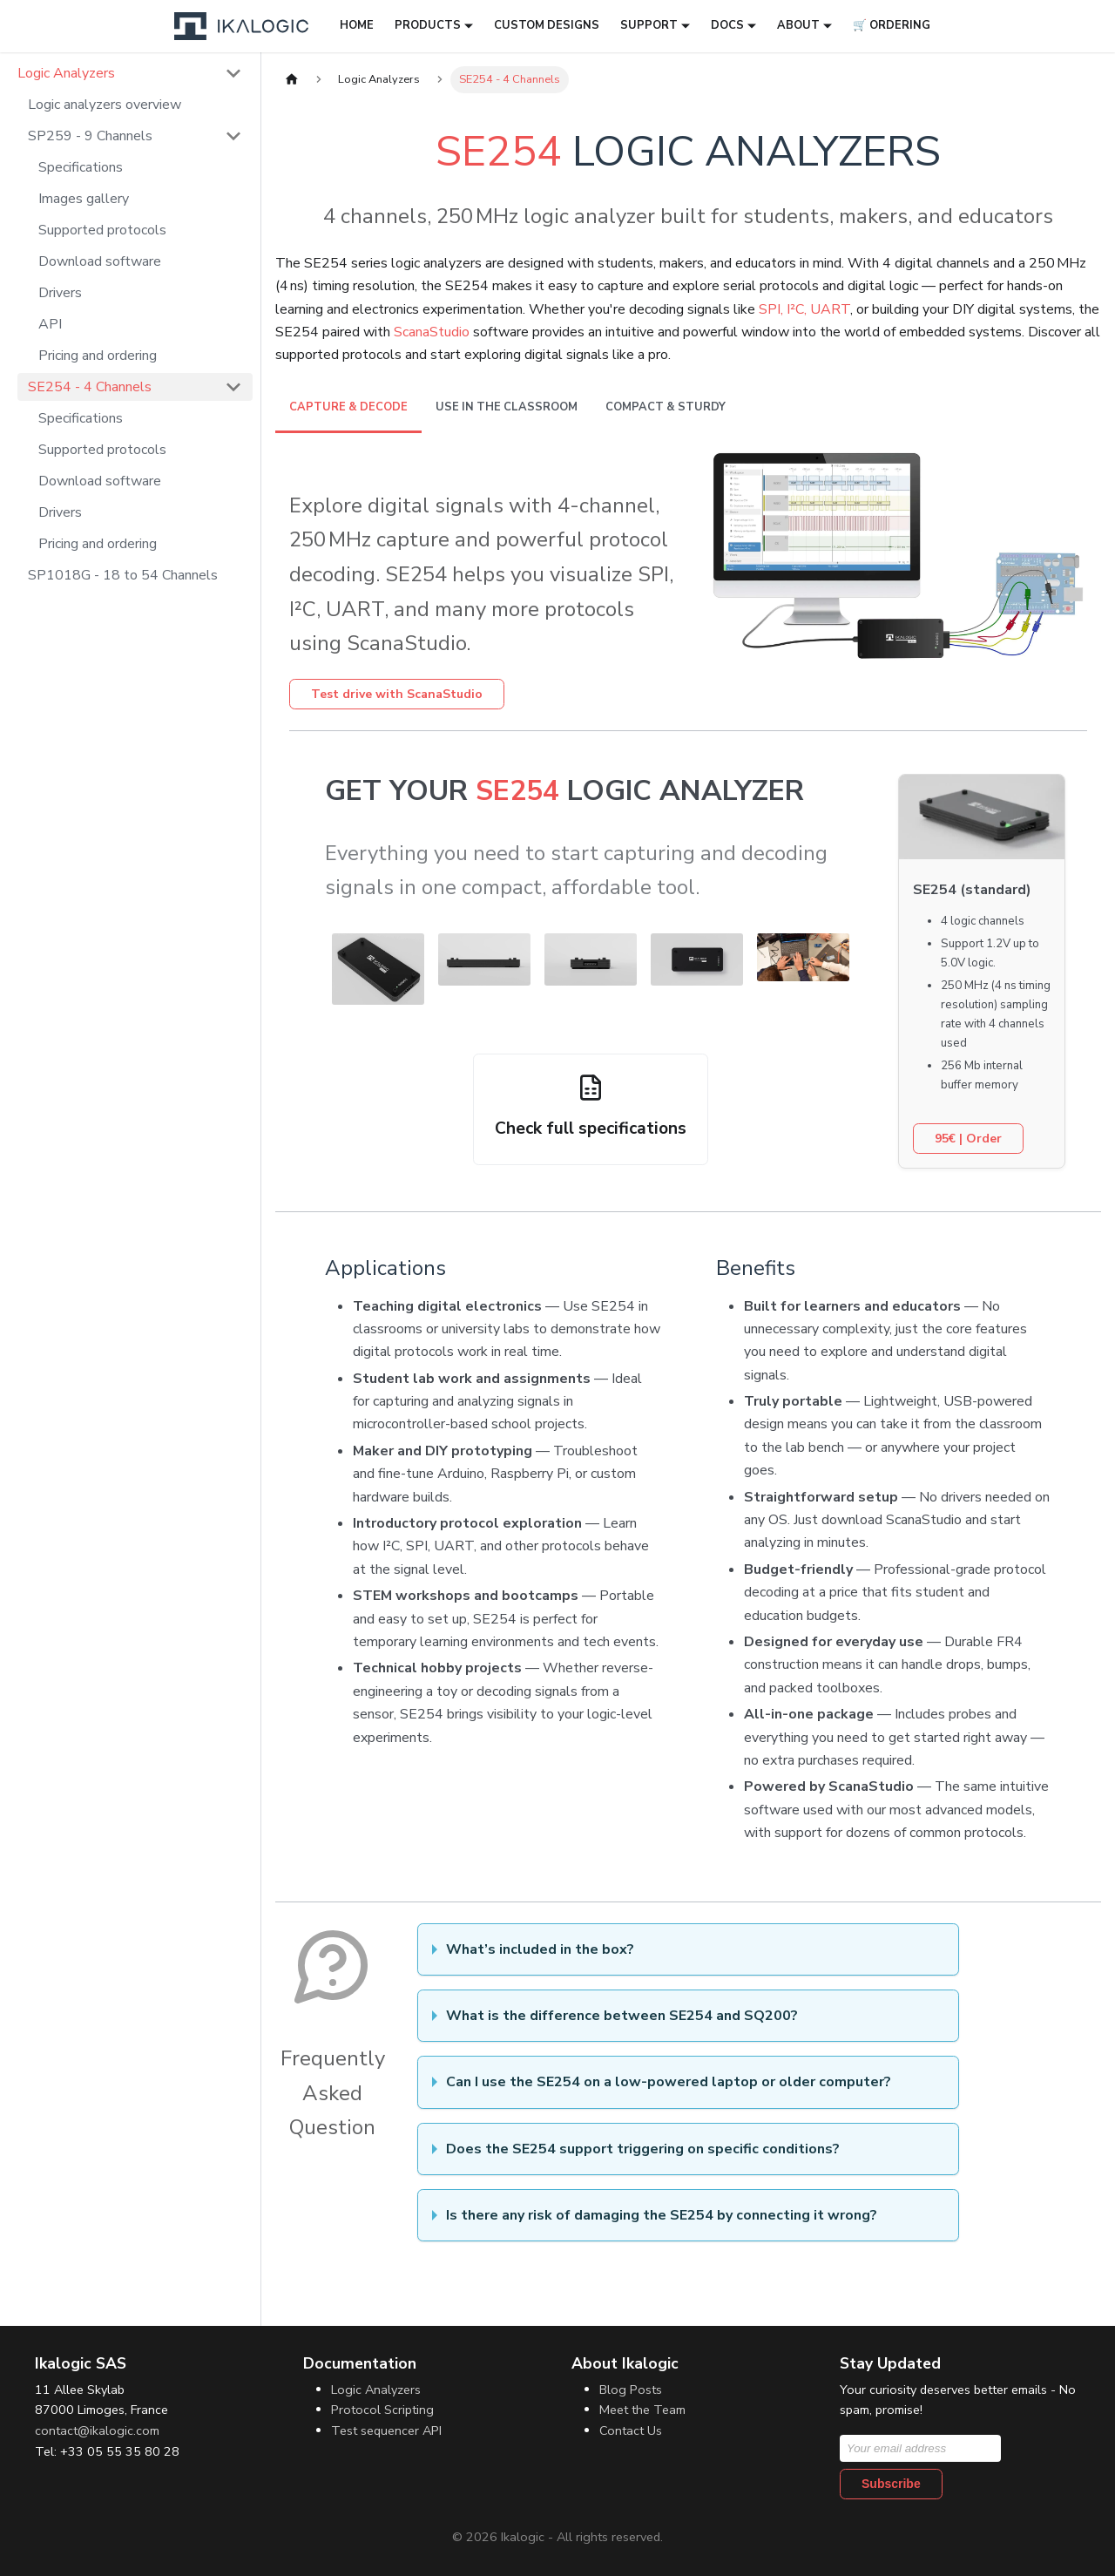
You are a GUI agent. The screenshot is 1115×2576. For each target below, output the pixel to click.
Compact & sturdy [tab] (665, 407)
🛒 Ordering (891, 25)
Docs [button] (727, 25)
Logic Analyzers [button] (66, 73)
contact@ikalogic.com (97, 2430)
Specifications (80, 167)
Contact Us (630, 2430)
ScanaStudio (432, 332)
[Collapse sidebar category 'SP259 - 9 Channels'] (233, 136)
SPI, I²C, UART (804, 309)
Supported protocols (102, 230)
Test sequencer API (386, 2430)
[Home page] (291, 79)
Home (357, 25)
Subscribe (891, 2484)
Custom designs (546, 25)
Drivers (60, 292)
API (50, 324)
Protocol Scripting (382, 2409)
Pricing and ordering (97, 355)
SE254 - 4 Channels (90, 387)
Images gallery (83, 198)
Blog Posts (630, 2389)
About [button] (798, 25)
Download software (99, 261)
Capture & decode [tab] (348, 407)
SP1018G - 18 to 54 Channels (123, 575)
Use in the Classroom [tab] (507, 407)
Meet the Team (642, 2409)
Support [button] (649, 25)
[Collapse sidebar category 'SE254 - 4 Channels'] (233, 387)
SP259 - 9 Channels (90, 136)
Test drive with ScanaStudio (397, 694)
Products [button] (428, 25)
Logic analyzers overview (104, 104)
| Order (968, 1138)
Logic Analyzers (376, 2389)
